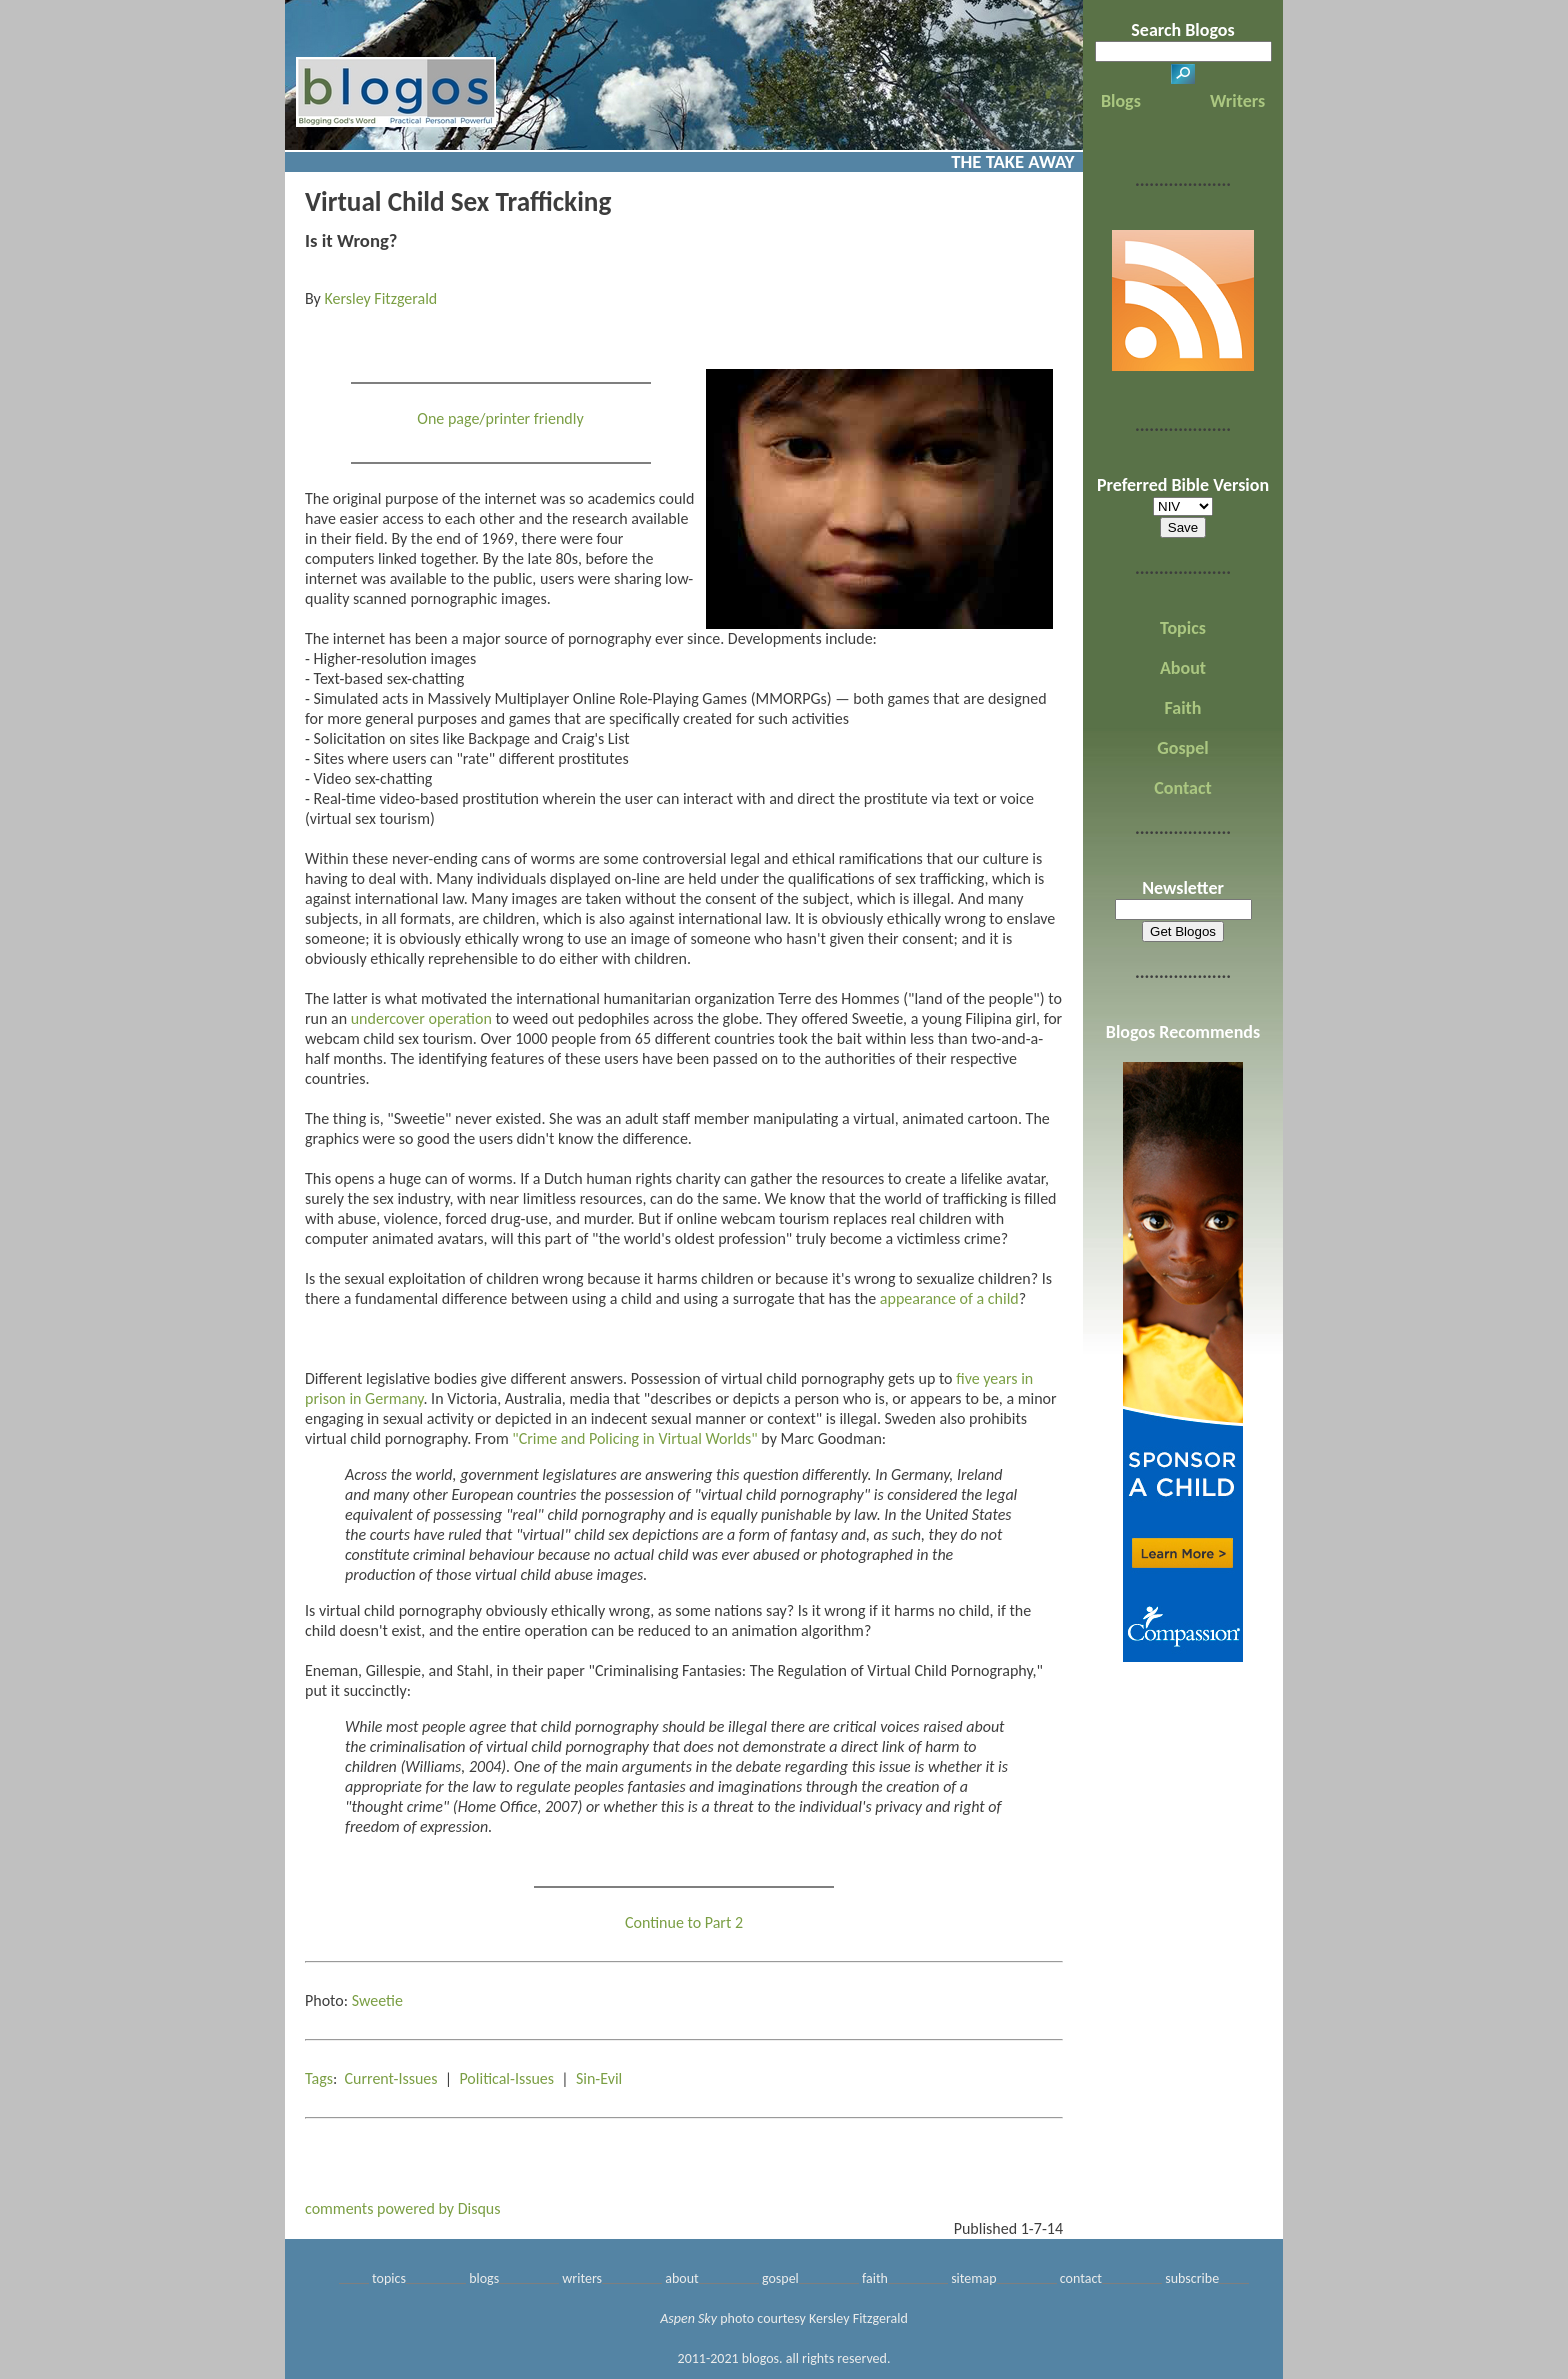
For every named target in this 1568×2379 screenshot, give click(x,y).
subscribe (1192, 2278)
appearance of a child (949, 1298)
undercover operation (421, 1018)
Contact (1182, 788)
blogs (484, 2278)
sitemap (973, 2278)
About (1183, 668)
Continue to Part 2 (684, 1922)
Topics (1183, 628)
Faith (1183, 708)
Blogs (1121, 101)
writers (582, 2278)
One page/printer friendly (500, 418)
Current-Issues (391, 2078)
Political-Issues (506, 2078)
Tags (319, 2078)
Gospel (1182, 748)
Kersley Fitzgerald (380, 298)
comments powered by (403, 2208)
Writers (1237, 101)
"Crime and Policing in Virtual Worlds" (634, 1438)
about (682, 2278)
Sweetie (377, 2000)
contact (1081, 2278)
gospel (780, 2278)
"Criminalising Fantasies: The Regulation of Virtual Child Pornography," (816, 1670)
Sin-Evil (599, 2078)
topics (389, 2278)
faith (875, 2278)
